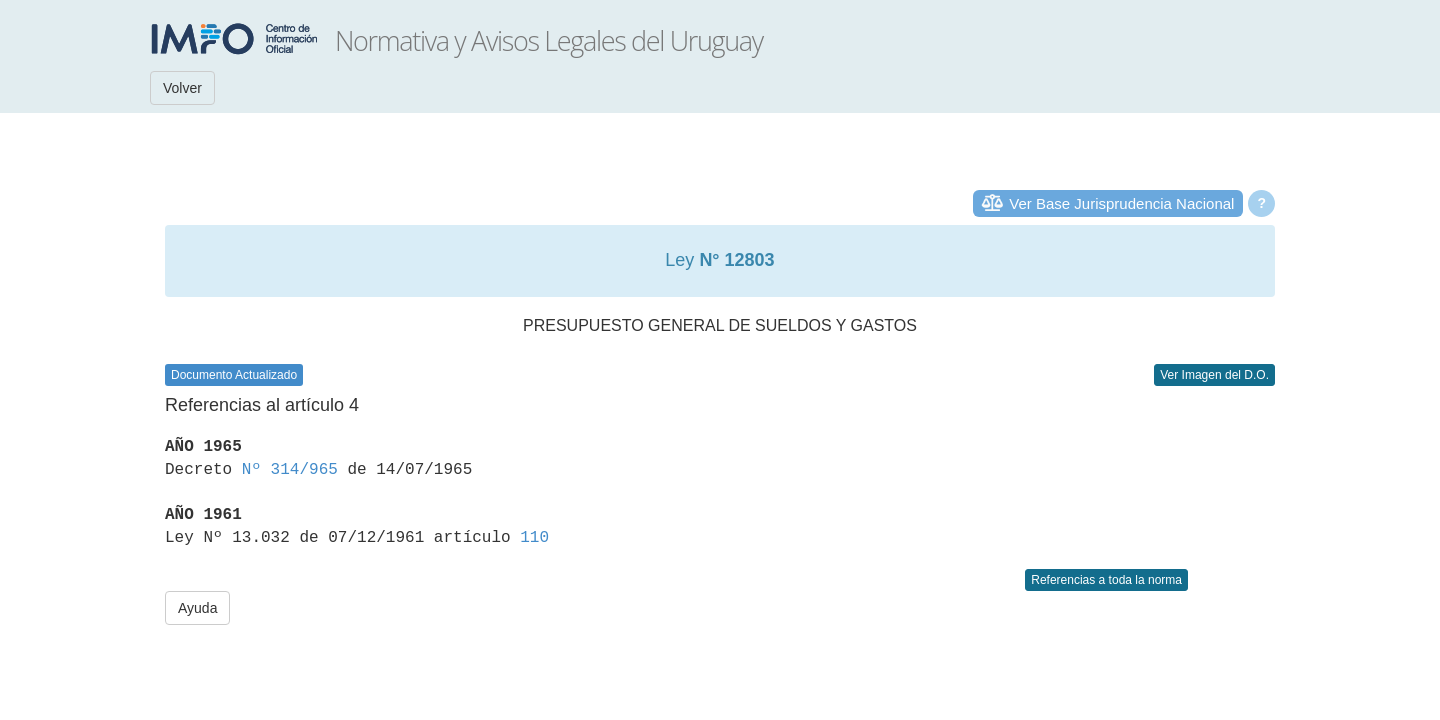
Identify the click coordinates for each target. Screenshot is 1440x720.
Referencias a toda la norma (1106, 580)
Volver (182, 88)
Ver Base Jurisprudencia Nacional (1121, 203)
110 (534, 538)
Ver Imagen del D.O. (1214, 375)
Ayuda (197, 608)
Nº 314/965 (290, 470)
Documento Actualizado (234, 375)
